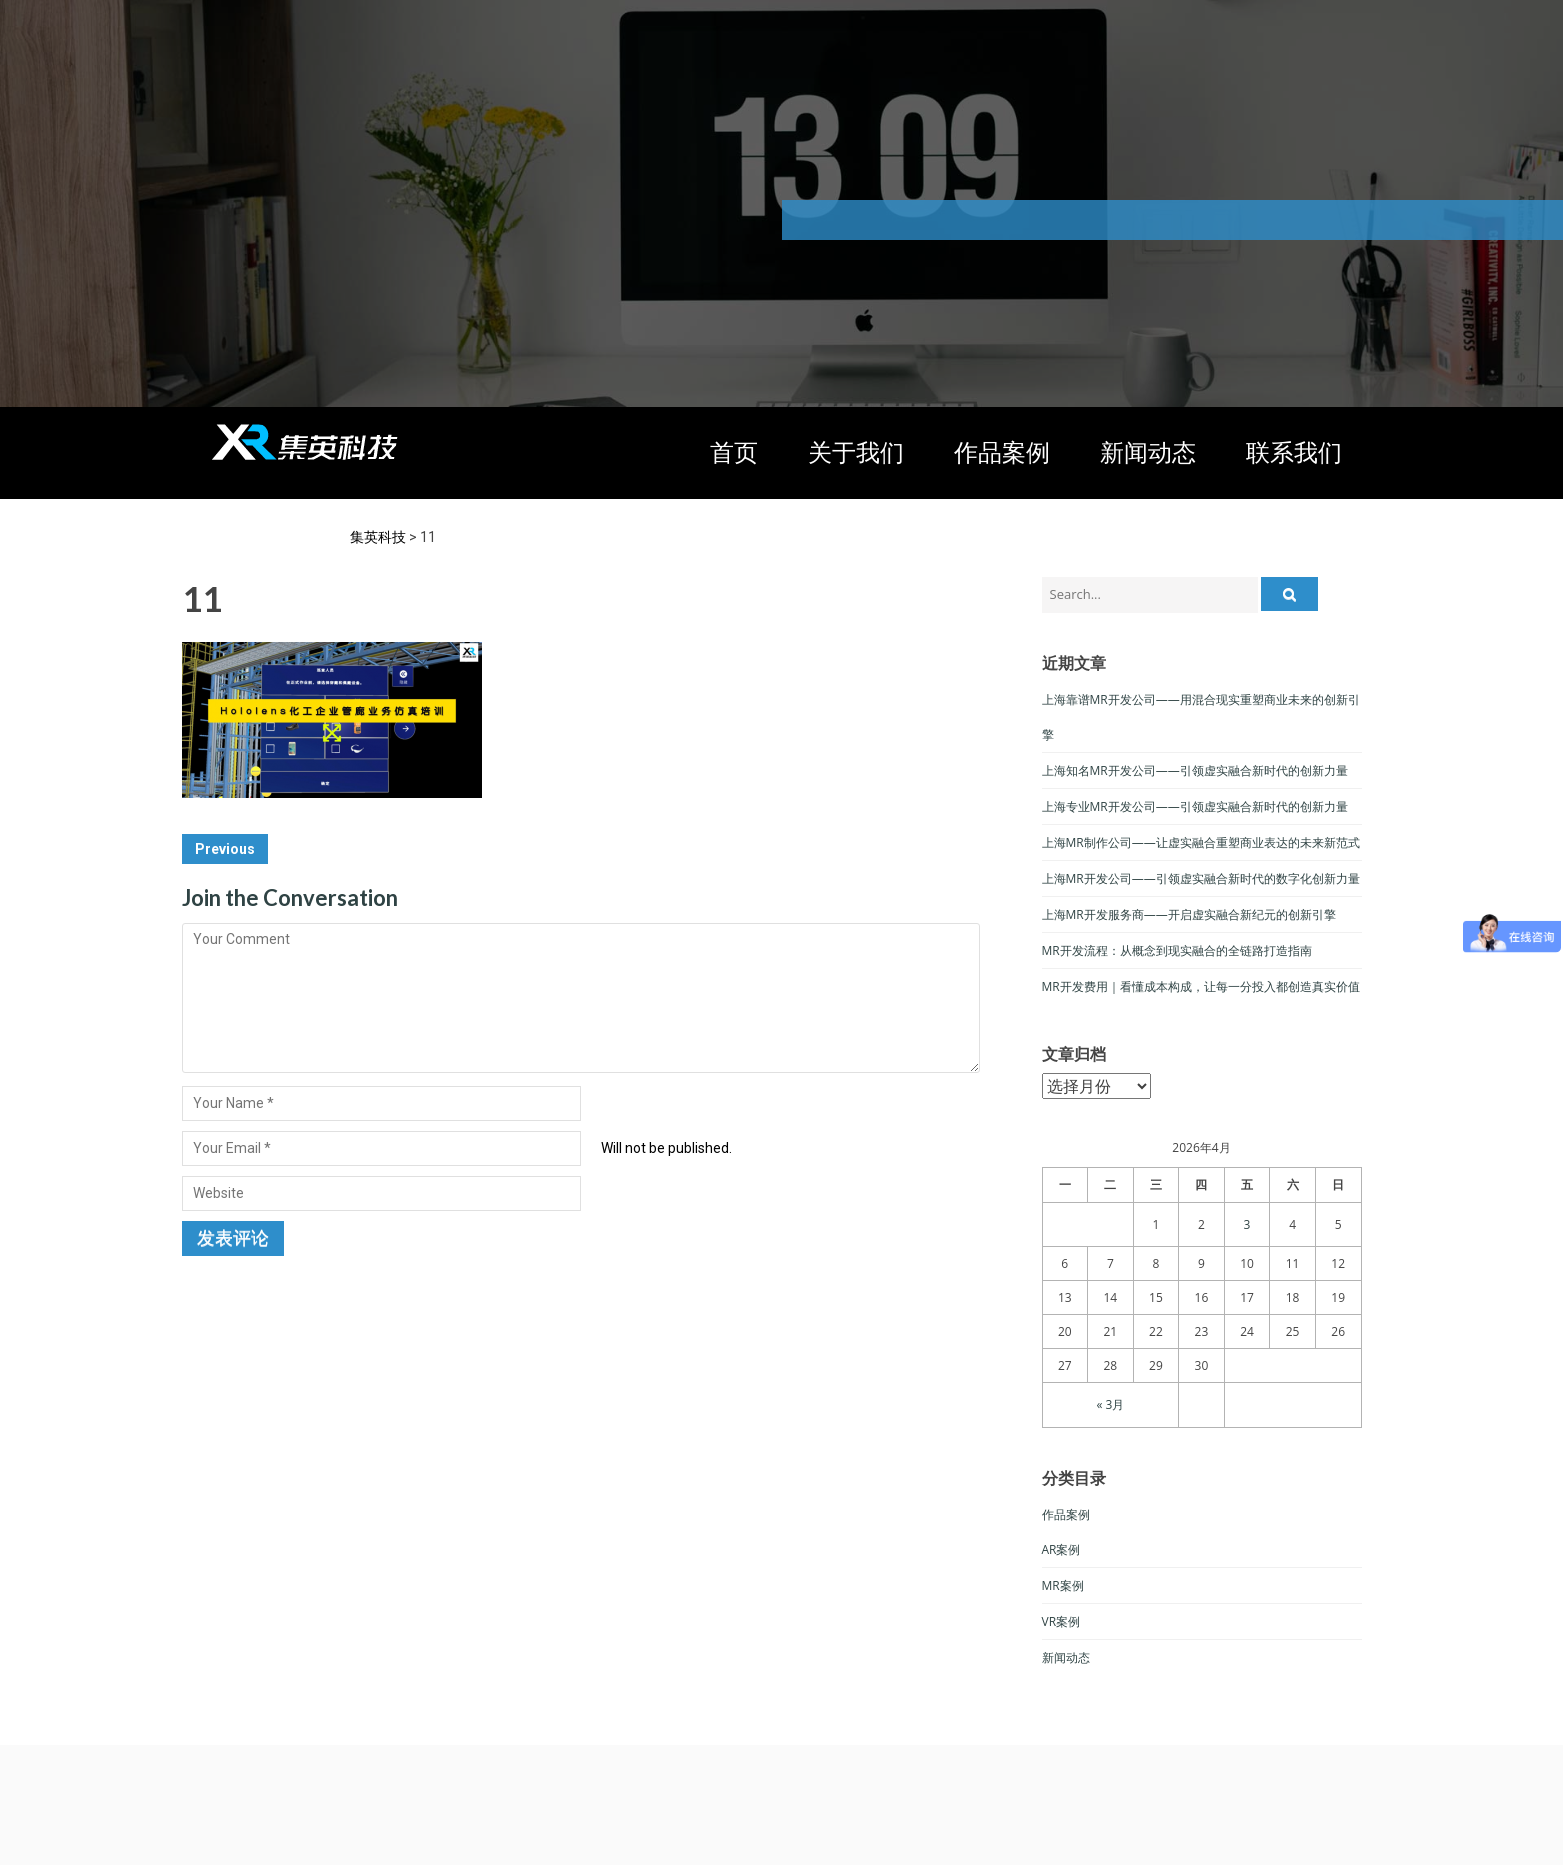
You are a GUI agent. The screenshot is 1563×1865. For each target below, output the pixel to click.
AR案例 (1061, 1549)
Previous (225, 849)
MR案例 (1063, 1585)
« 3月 (1110, 1404)
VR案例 (1061, 1621)
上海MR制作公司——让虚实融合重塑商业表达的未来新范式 (1201, 842)
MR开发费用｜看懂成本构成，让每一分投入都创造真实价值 (1201, 986)
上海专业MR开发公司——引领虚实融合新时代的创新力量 (1195, 806)
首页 (734, 451)
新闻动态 (1148, 451)
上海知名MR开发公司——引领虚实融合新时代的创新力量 (1195, 770)
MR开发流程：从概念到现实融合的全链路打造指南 (1177, 950)
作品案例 (1002, 451)
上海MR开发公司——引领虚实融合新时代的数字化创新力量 (1201, 878)
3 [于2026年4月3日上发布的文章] (1247, 1224)
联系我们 (1294, 451)
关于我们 (856, 451)
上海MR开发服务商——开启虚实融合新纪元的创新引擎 (1189, 914)
